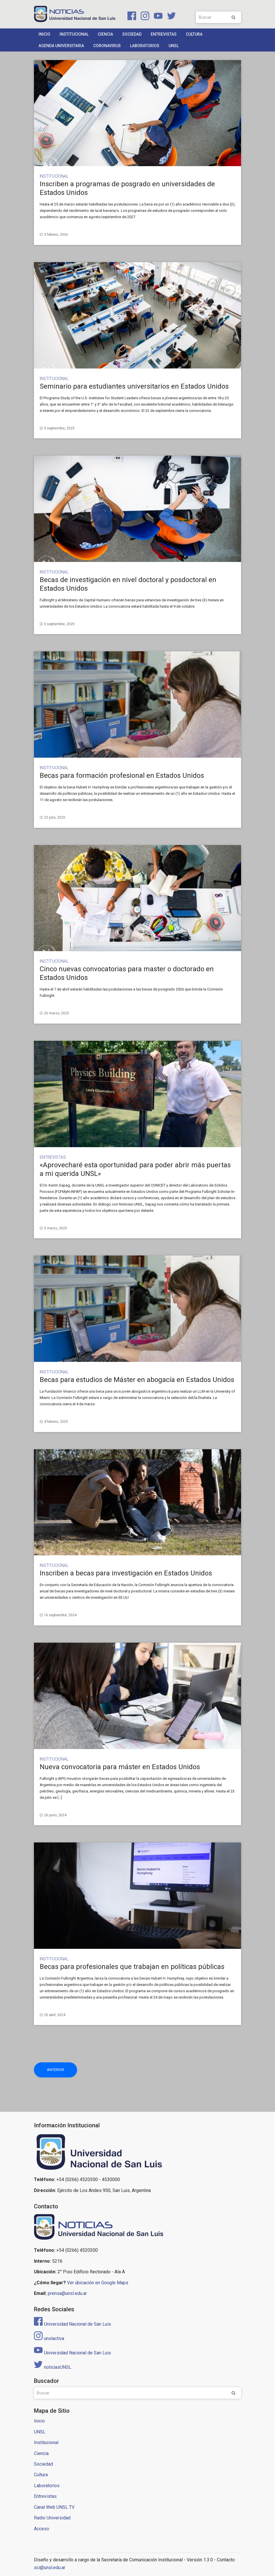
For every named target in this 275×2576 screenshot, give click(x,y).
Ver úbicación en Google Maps (97, 2282)
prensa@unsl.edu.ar (67, 2293)
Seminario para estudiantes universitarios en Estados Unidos (134, 386)
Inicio (44, 34)
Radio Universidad (52, 2518)
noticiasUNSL (52, 2367)
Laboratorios (144, 45)
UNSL (174, 45)
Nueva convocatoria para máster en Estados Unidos (120, 1767)
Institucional (74, 34)
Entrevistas (164, 34)
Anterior (55, 2070)
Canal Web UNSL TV (54, 2507)
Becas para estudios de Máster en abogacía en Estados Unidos (137, 1380)
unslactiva (49, 2338)
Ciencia (105, 34)
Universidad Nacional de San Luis (72, 2324)
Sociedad (132, 34)
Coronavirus (107, 45)
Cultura (194, 34)
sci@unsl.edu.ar (49, 2567)
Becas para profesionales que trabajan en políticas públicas (132, 1967)
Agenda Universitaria (61, 45)
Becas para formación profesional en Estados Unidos (122, 775)
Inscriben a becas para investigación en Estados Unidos (126, 1573)
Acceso (41, 2528)
